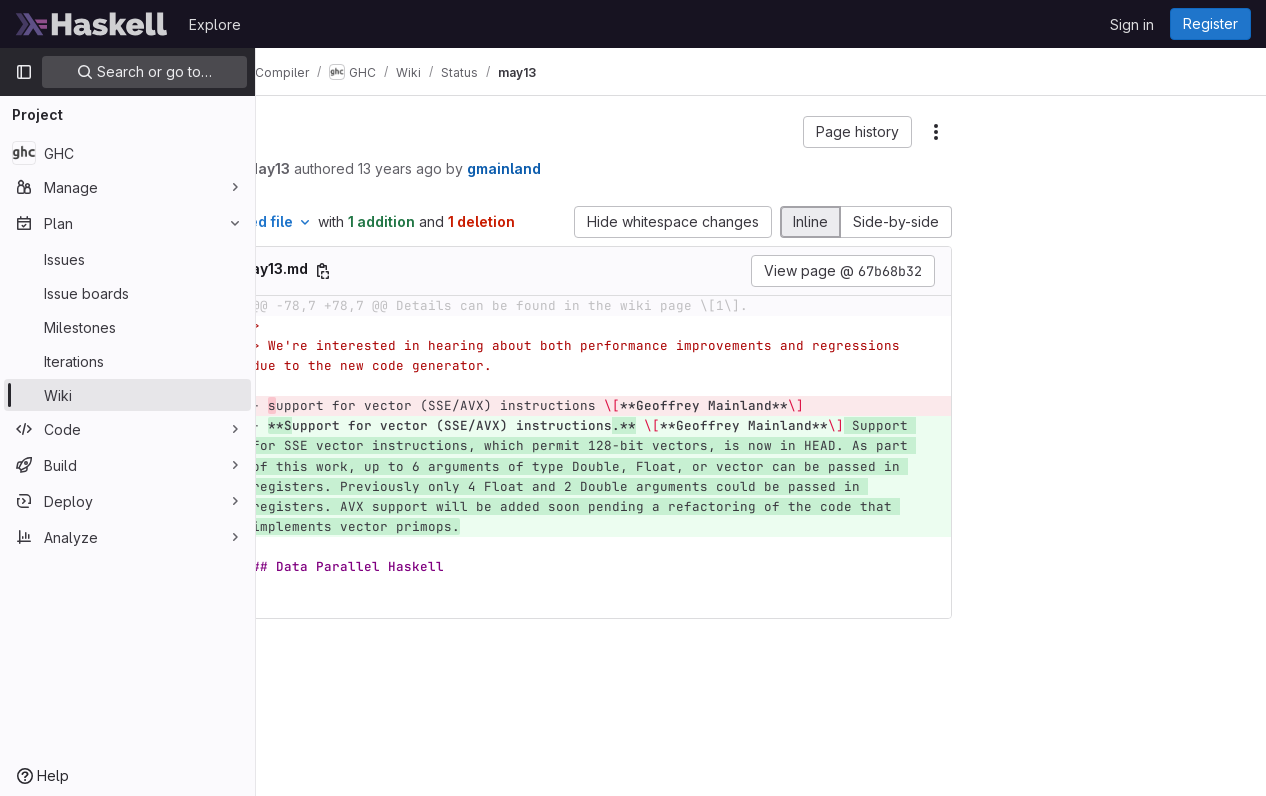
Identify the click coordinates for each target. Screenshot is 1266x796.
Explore (215, 24)
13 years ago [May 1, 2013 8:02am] (547, 168)
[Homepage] (92, 24)
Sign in (1132, 24)
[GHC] (127, 153)
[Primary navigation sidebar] (24, 72)
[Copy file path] (470, 292)
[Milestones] (127, 327)
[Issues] (127, 259)
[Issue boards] (127, 293)
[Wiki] (127, 395)
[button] (857, 132)
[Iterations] (127, 361)
